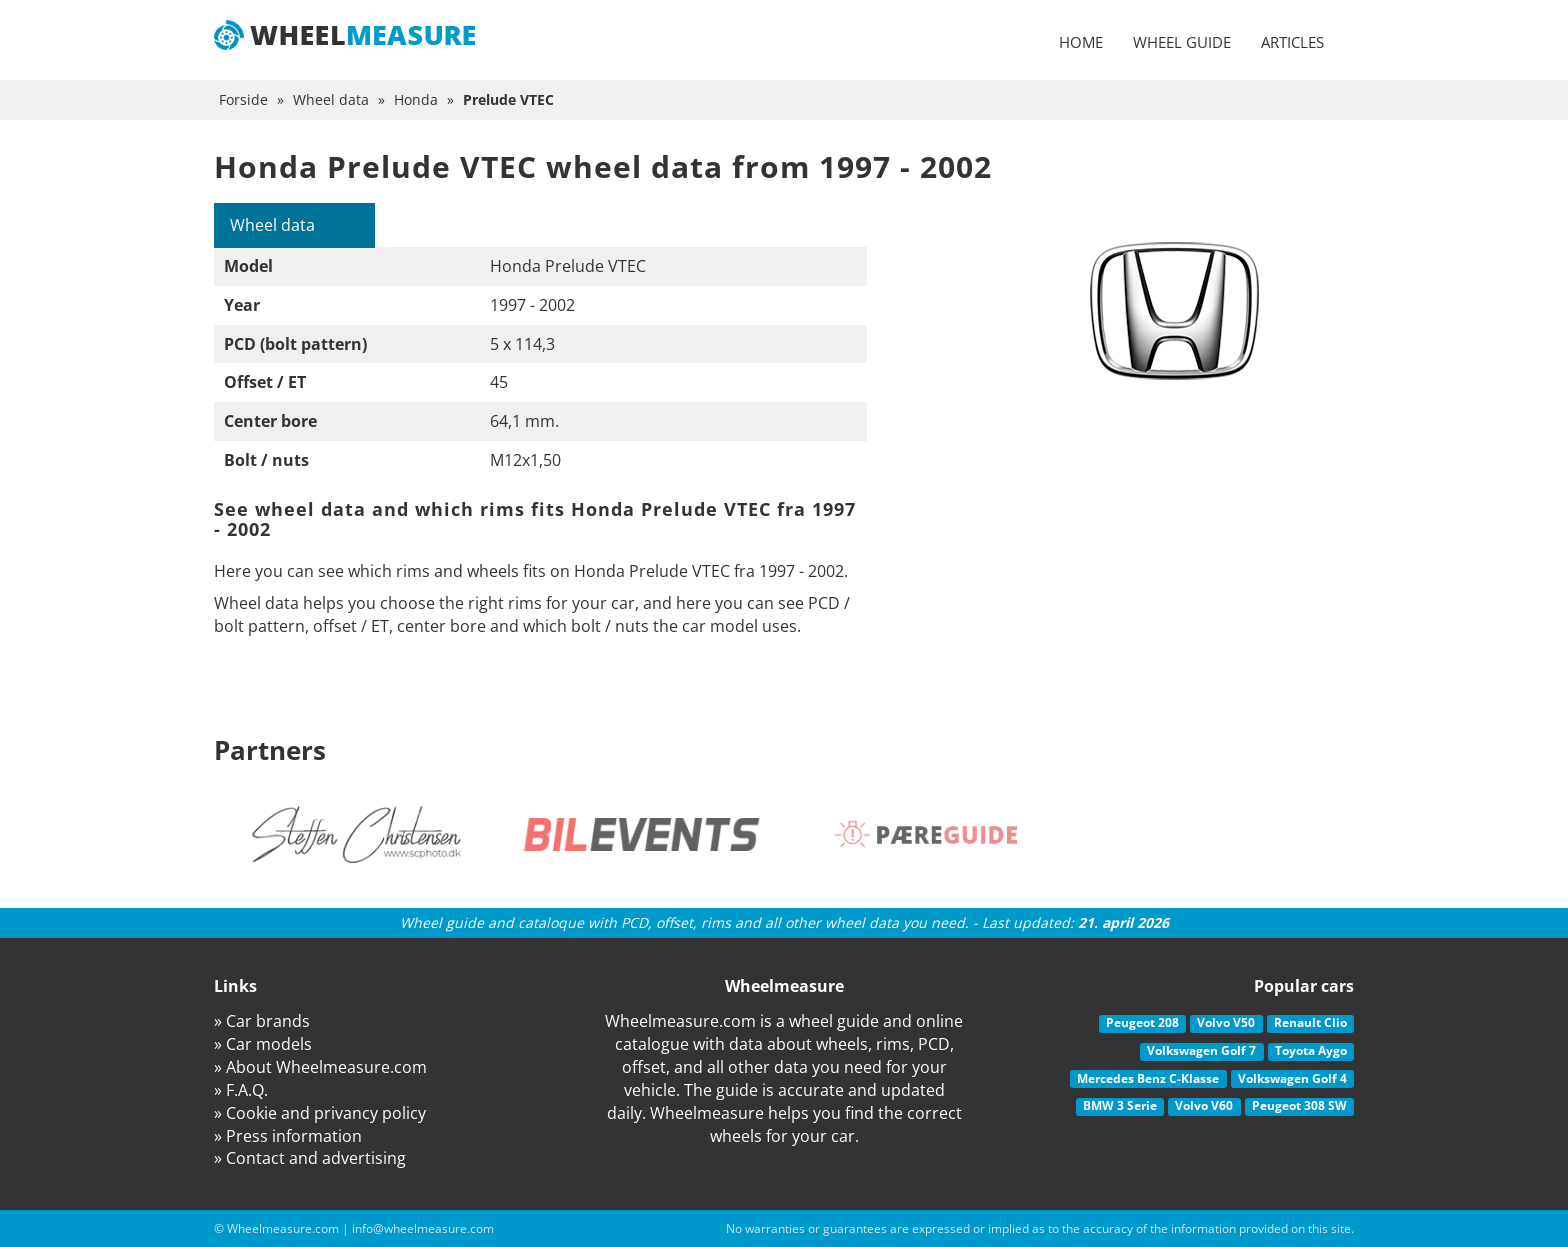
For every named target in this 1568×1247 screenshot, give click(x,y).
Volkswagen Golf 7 (1201, 1050)
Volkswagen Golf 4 (1292, 1078)
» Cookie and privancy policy (320, 1113)
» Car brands (262, 1021)
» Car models (263, 1044)
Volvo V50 (1226, 1022)
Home (1081, 42)
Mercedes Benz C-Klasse (1148, 1078)
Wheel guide (1182, 42)
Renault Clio (1310, 1022)
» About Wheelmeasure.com (320, 1067)
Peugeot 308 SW (1299, 1105)
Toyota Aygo (1311, 1050)
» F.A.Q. (241, 1090)
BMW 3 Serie (1120, 1105)
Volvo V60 (1204, 1105)
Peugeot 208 (1142, 1022)
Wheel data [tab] (272, 225)
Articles (1292, 42)
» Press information (288, 1136)
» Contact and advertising (310, 1158)
